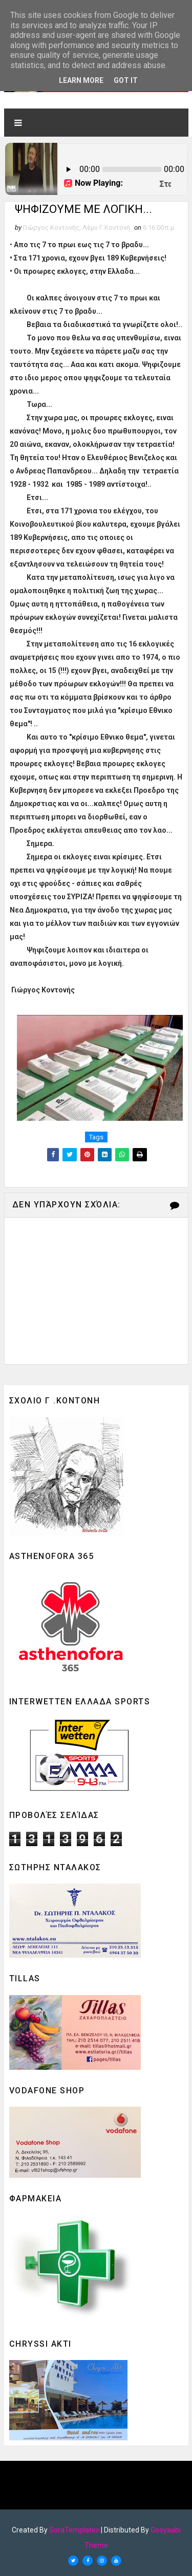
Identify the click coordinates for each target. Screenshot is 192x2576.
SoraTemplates (74, 2530)
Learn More (81, 80)
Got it (126, 80)
